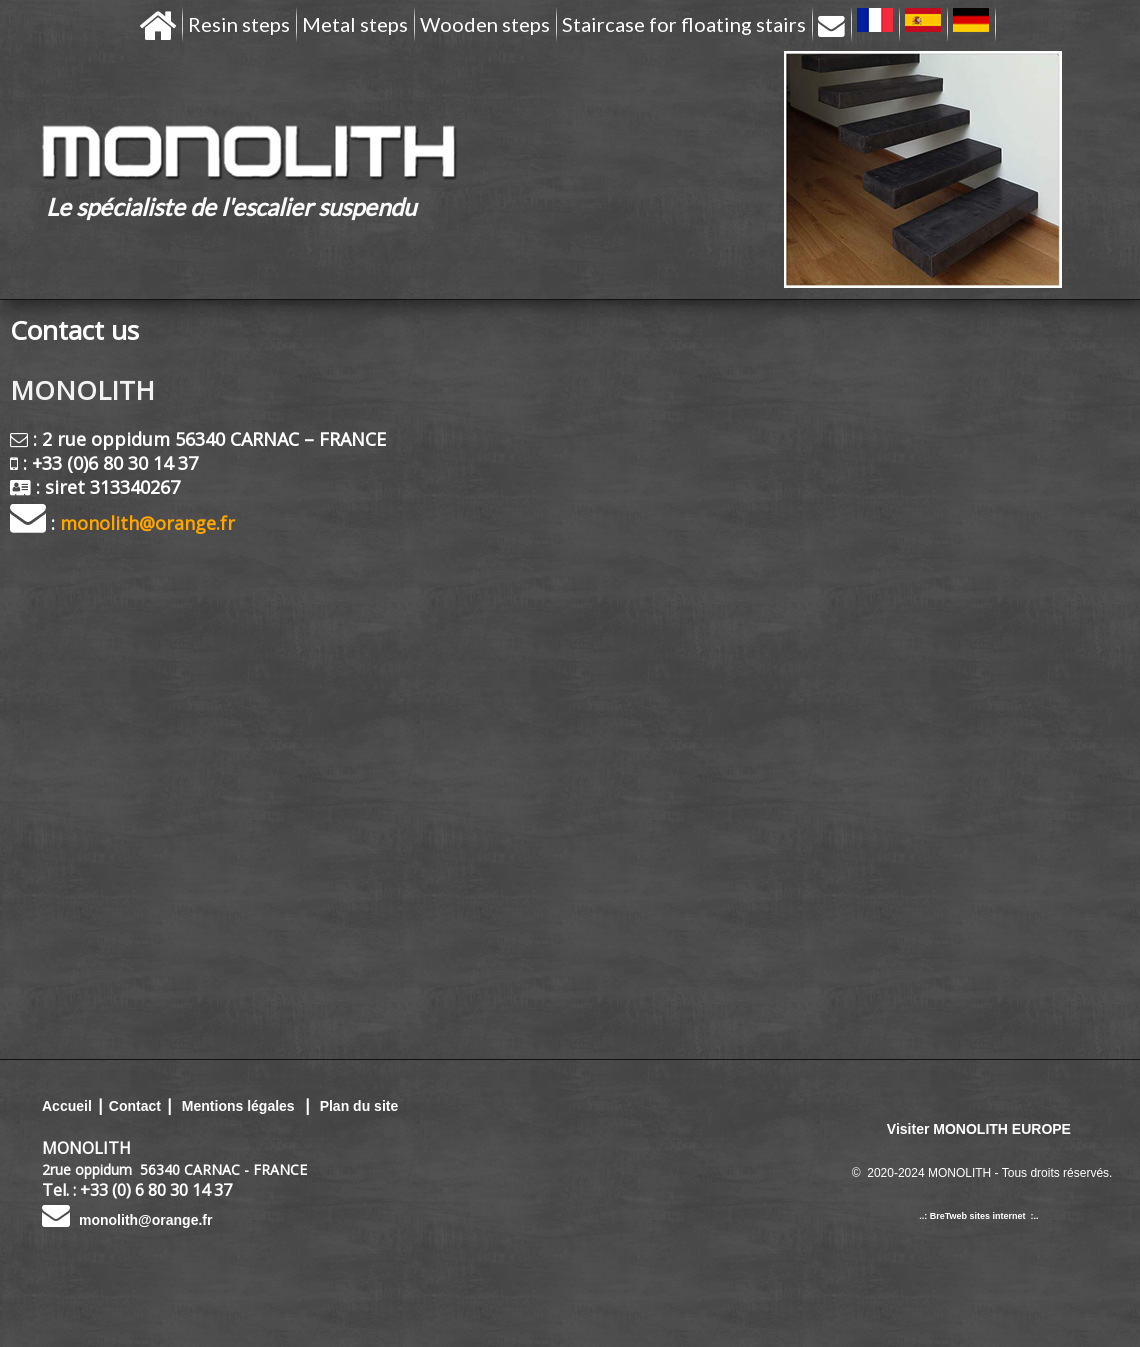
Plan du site (359, 1106)
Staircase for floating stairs (684, 24)
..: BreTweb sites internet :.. (978, 1216)
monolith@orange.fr (145, 1220)
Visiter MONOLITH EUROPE (979, 1129)
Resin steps (239, 24)
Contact (135, 1106)
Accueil (67, 1106)
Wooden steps (485, 24)
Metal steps (355, 24)
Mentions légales (236, 1106)
